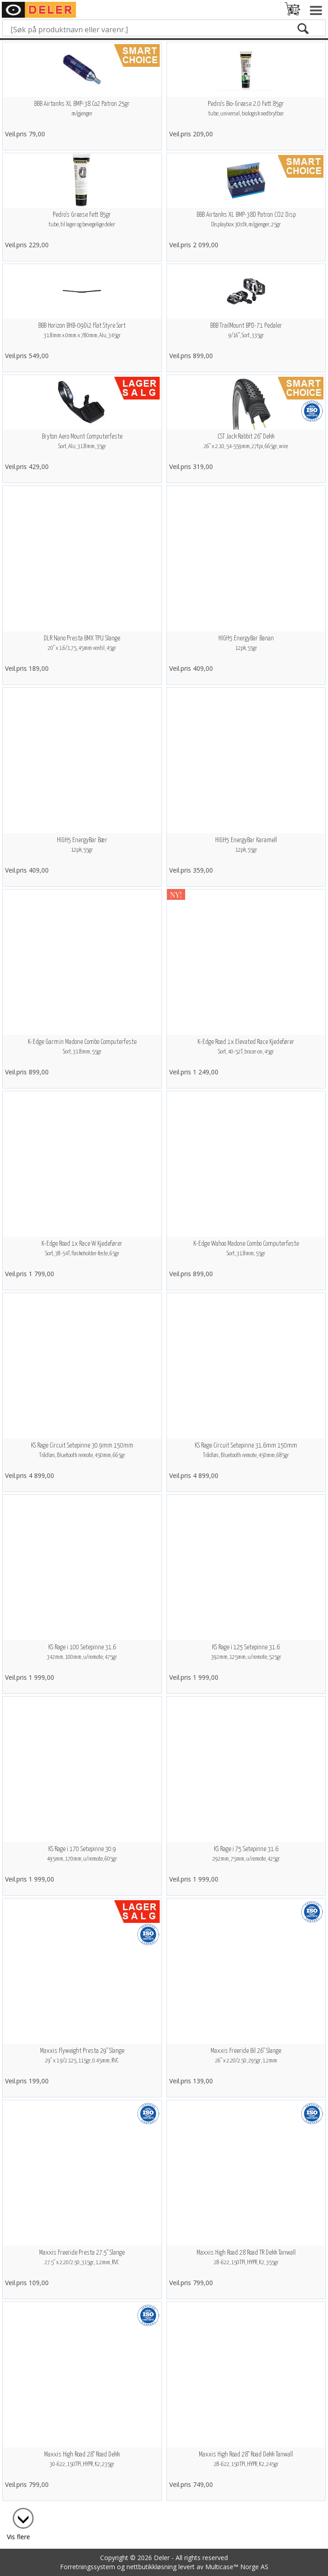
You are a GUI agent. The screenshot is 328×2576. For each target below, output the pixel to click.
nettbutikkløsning (151, 2566)
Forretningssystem (87, 2566)
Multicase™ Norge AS (236, 2566)
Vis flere (18, 2536)
